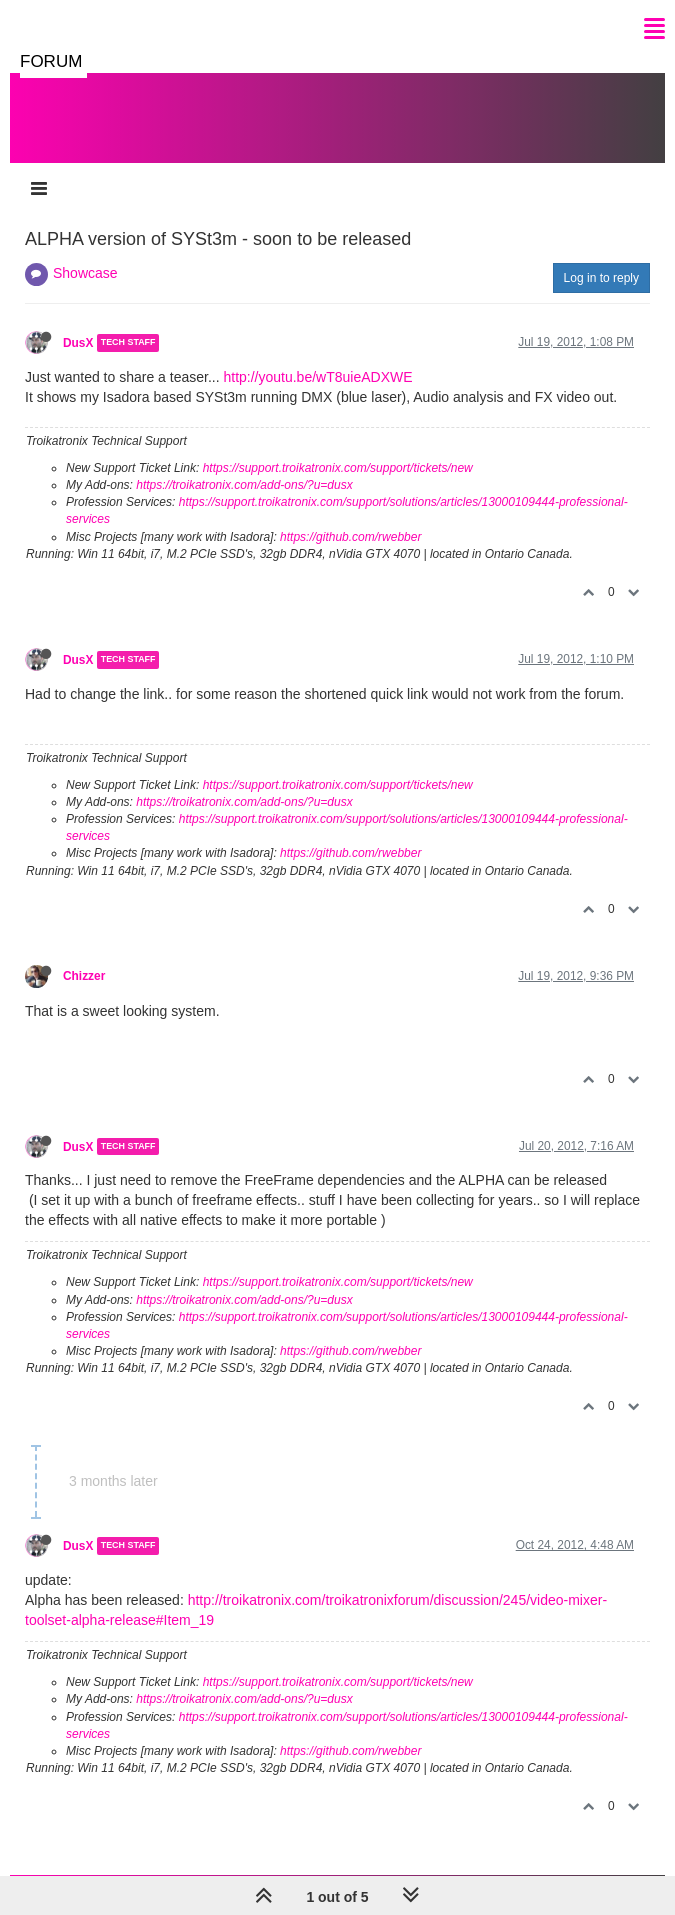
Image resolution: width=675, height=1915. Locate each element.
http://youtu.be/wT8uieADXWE (317, 377)
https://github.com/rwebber (350, 537)
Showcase (85, 273)
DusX (78, 343)
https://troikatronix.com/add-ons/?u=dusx (244, 485)
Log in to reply (601, 278)
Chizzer (84, 976)
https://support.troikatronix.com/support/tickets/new (338, 468)
